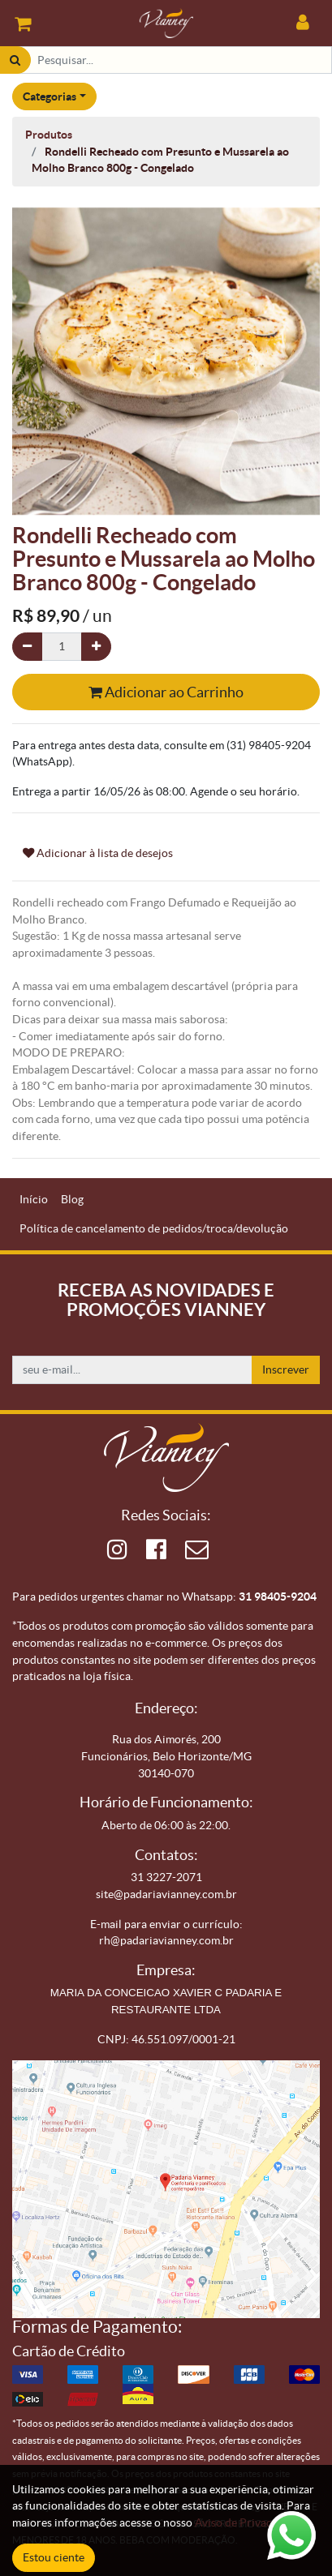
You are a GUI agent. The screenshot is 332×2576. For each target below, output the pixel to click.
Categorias (49, 96)
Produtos (48, 134)
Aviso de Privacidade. (248, 2522)
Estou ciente (53, 2557)
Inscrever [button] (285, 1369)
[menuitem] (33, 1200)
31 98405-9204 (278, 1596)
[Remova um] (27, 646)
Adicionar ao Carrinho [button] (166, 692)
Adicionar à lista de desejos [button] (98, 853)
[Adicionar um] (96, 646)
